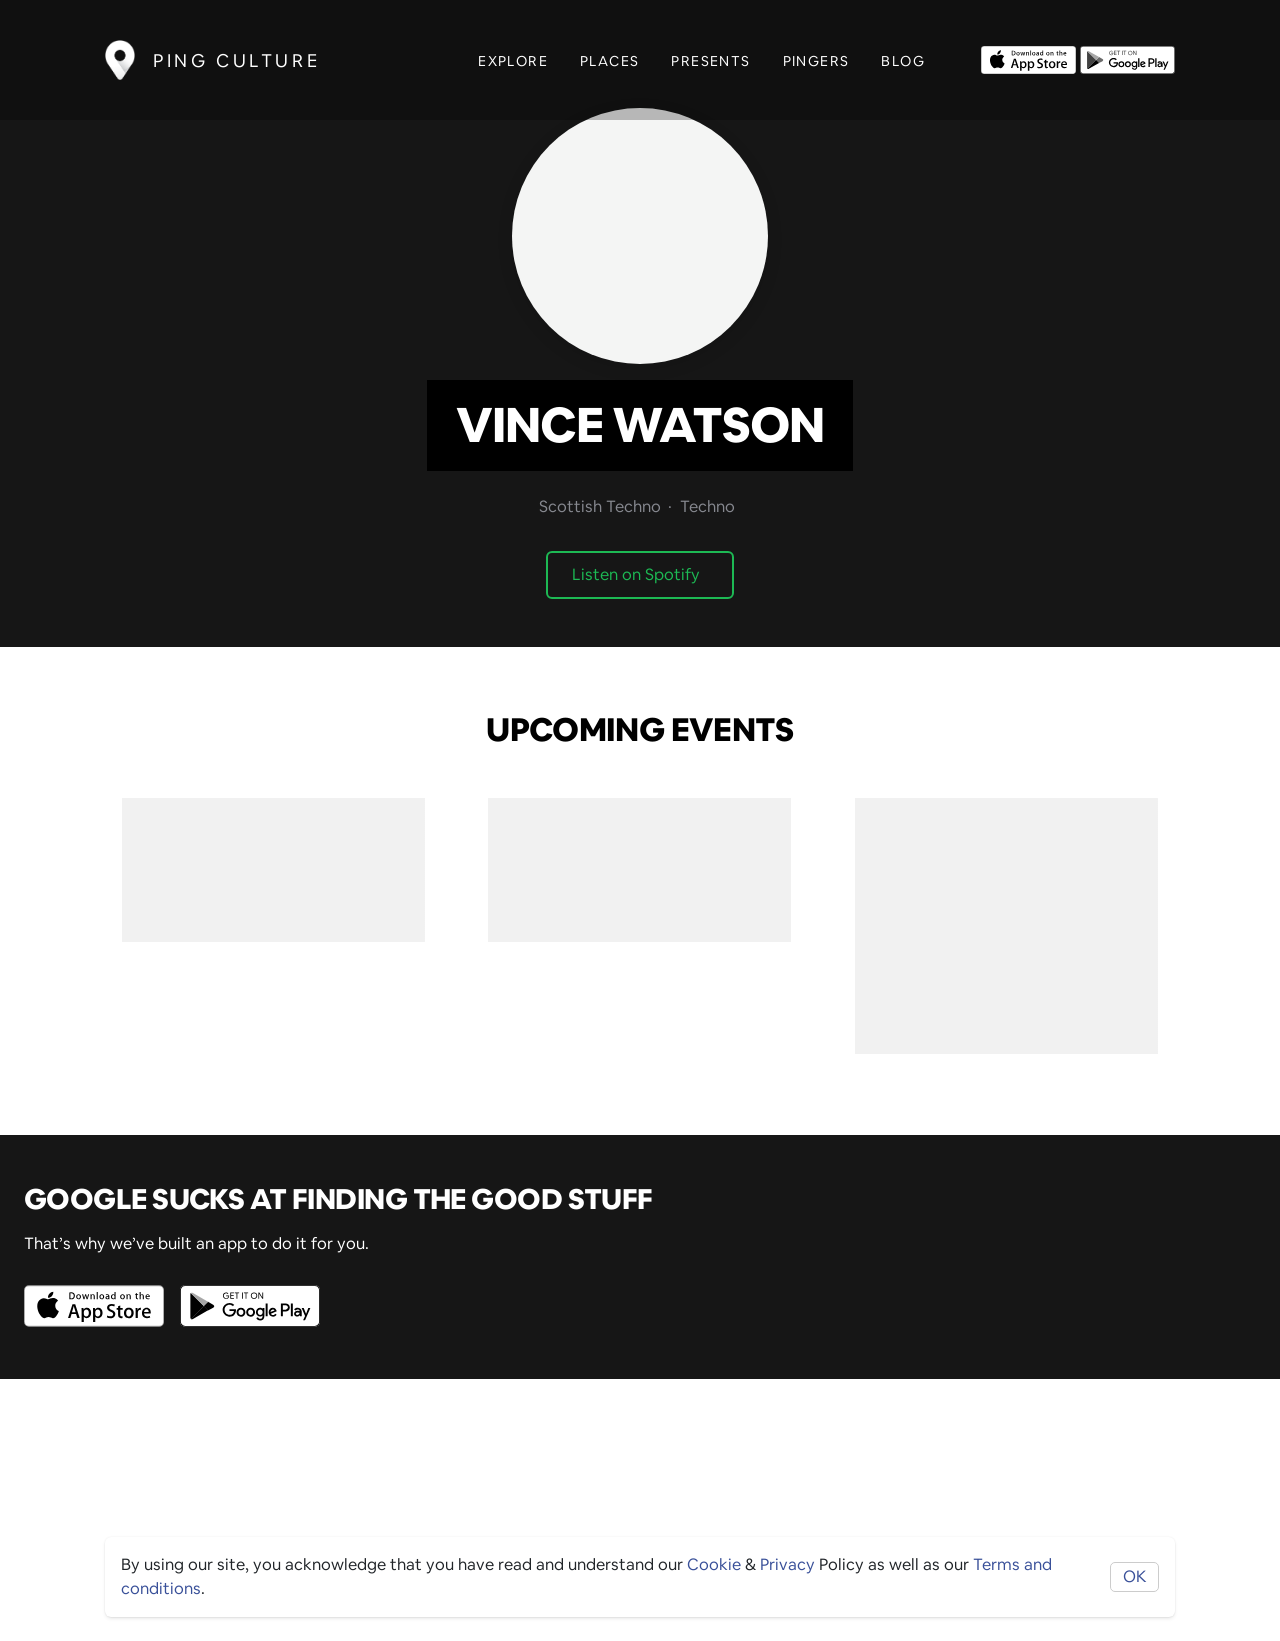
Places (609, 61)
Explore (513, 61)
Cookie (714, 1564)
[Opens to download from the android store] (1127, 58)
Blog (903, 61)
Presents (710, 61)
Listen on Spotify (636, 574)
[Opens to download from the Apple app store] (1028, 58)
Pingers (816, 61)
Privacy (787, 1564)
